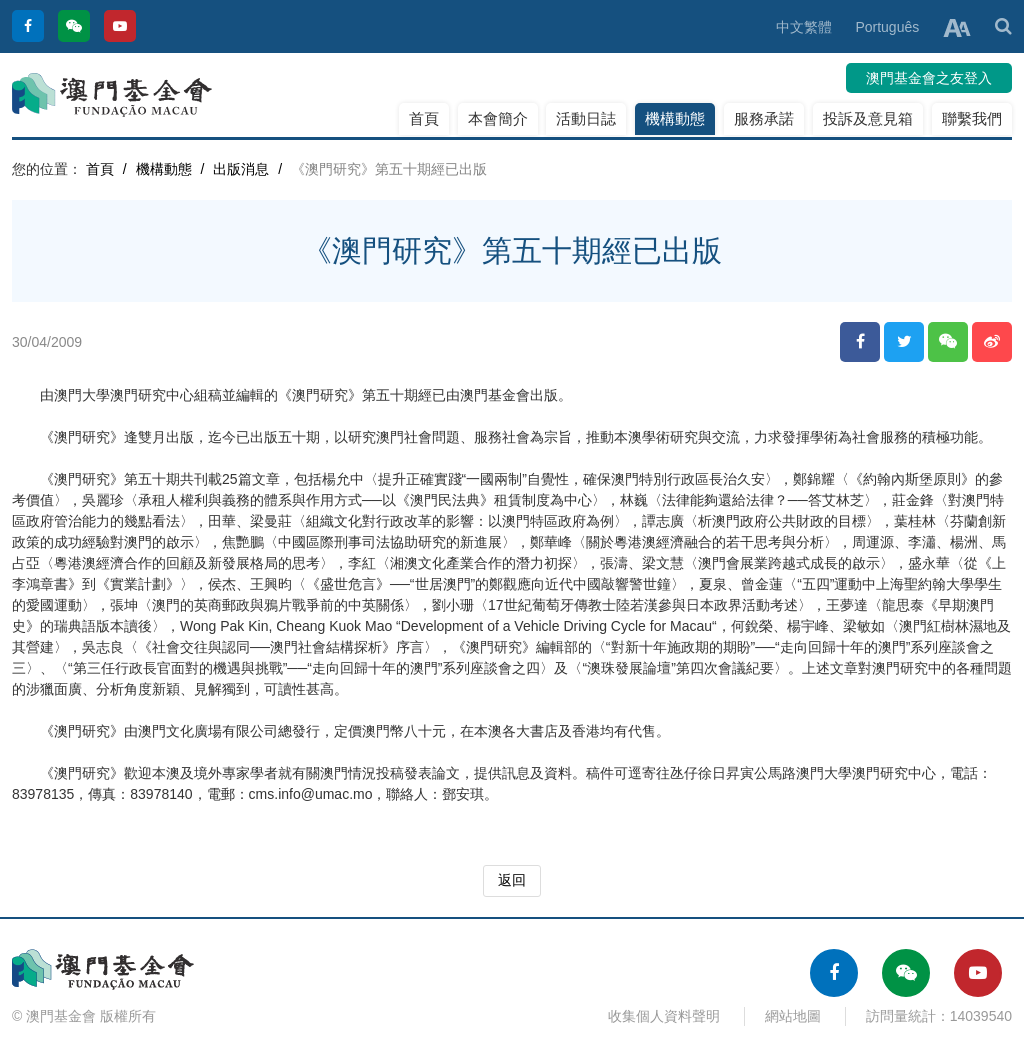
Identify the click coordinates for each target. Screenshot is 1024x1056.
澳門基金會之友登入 (929, 78)
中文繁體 (804, 27)
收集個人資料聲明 (664, 1016)
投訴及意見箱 (868, 118)
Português (887, 27)
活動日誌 (586, 118)
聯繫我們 (972, 118)
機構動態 (675, 118)
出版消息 (241, 169)
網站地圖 (793, 1016)
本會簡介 (498, 118)
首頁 (424, 118)
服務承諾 (764, 118)
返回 (512, 880)
